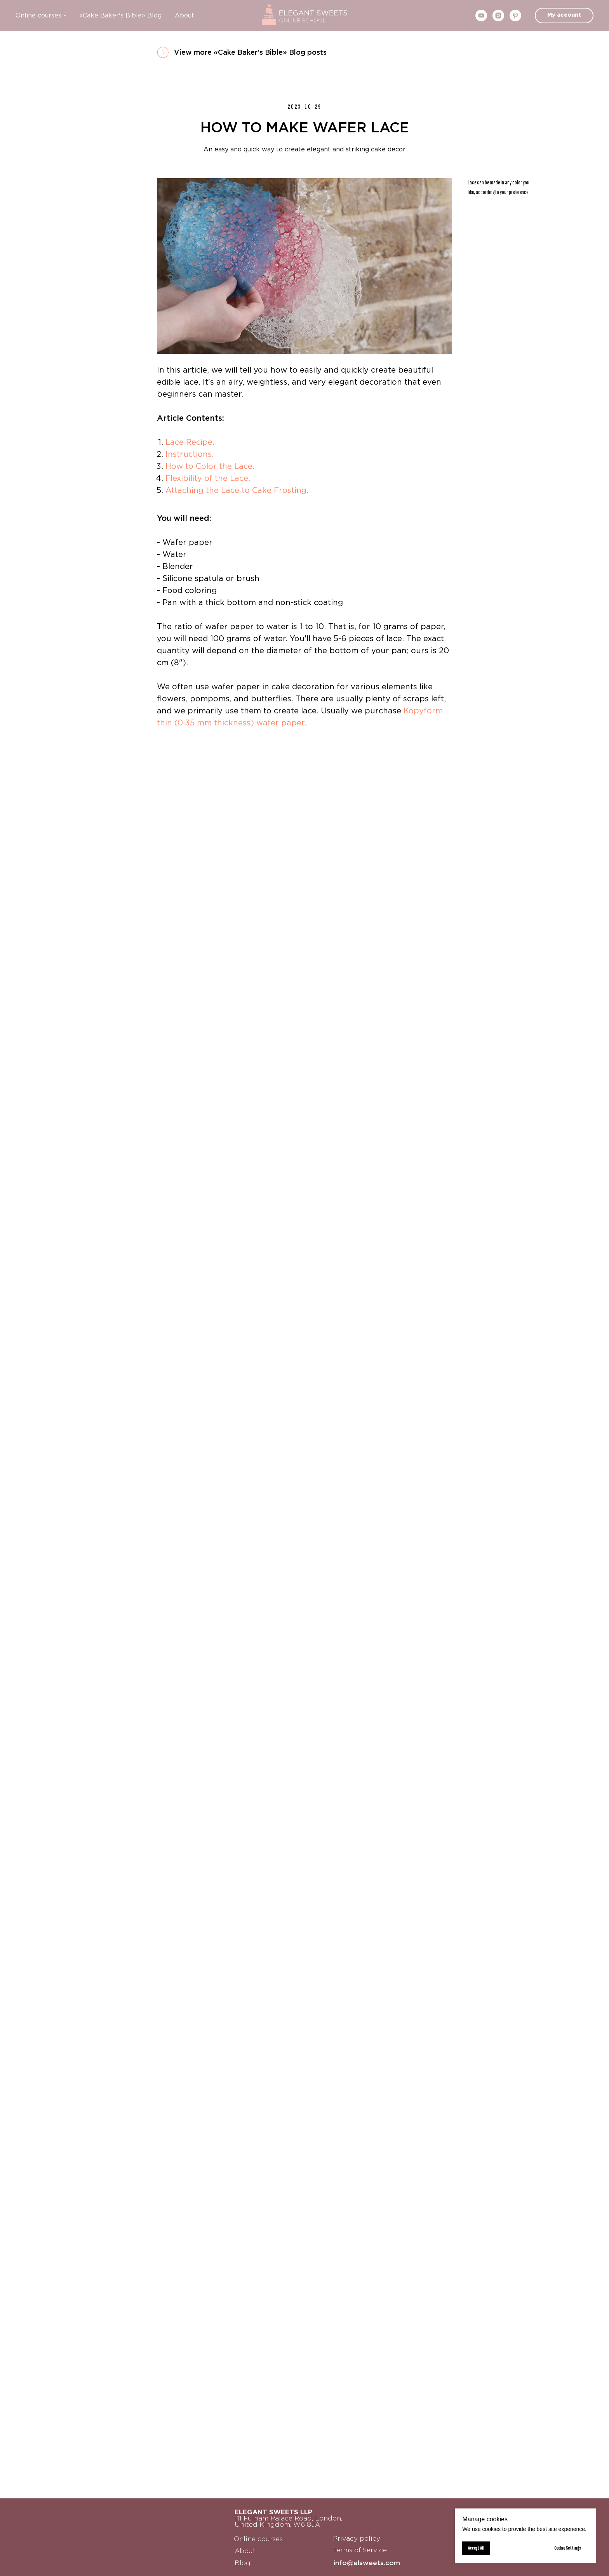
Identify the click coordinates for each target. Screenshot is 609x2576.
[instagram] (498, 15)
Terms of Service (360, 2550)
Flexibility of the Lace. (207, 478)
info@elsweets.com (367, 2563)
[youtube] (481, 15)
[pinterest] (515, 15)
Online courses (38, 16)
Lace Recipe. (189, 442)
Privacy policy (356, 2539)
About (184, 16)
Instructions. (189, 454)
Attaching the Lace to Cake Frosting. (236, 490)
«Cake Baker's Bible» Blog (120, 16)
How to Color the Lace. (209, 466)
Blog (243, 2563)
